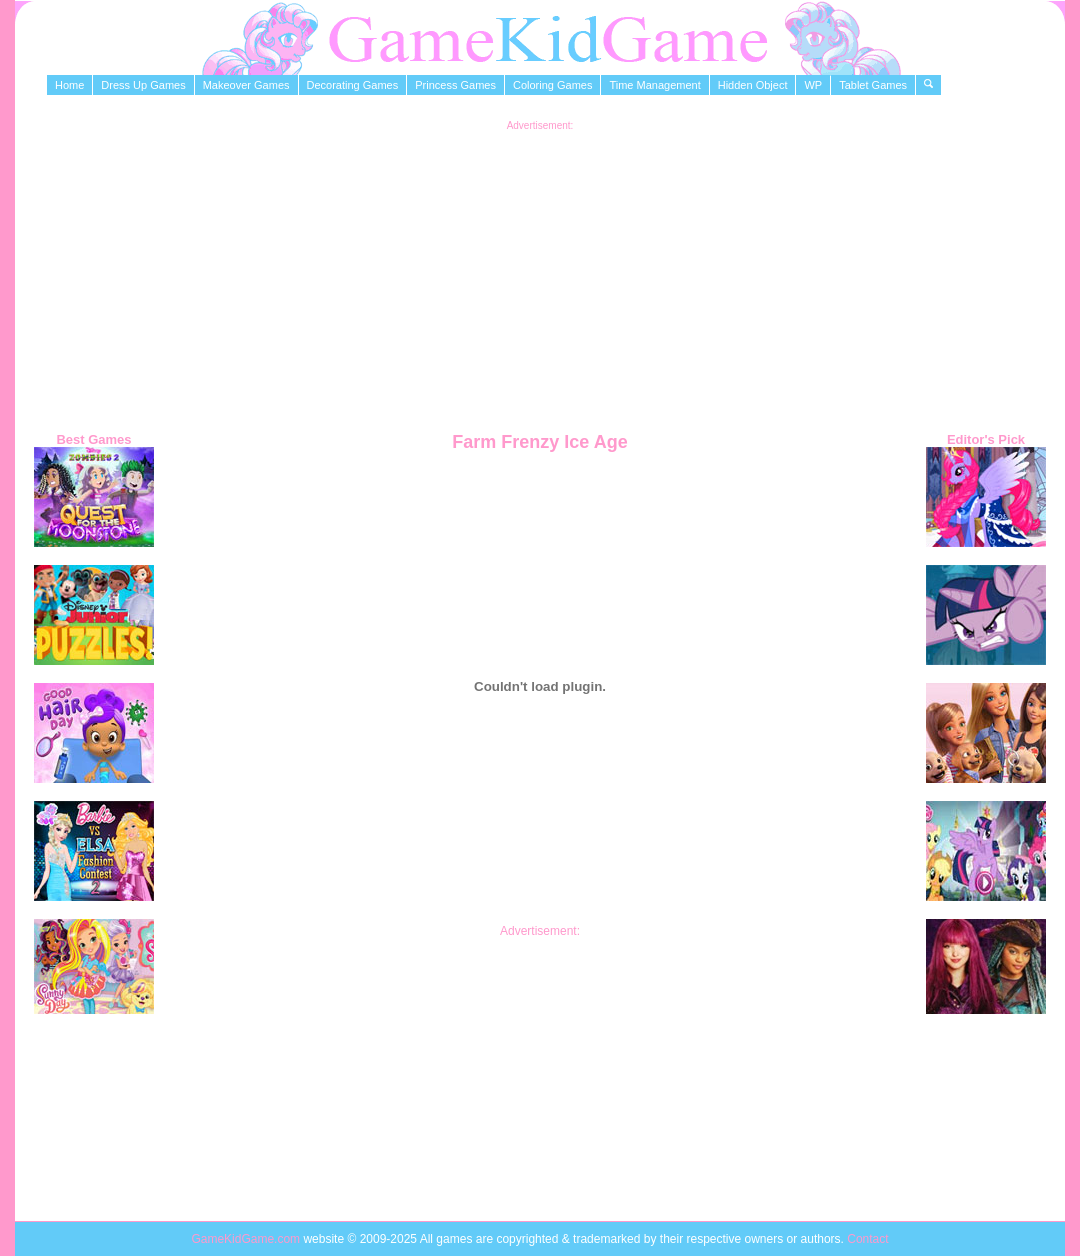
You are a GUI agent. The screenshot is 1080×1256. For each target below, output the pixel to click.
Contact (867, 1239)
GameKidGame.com (247, 1239)
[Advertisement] (540, 271)
